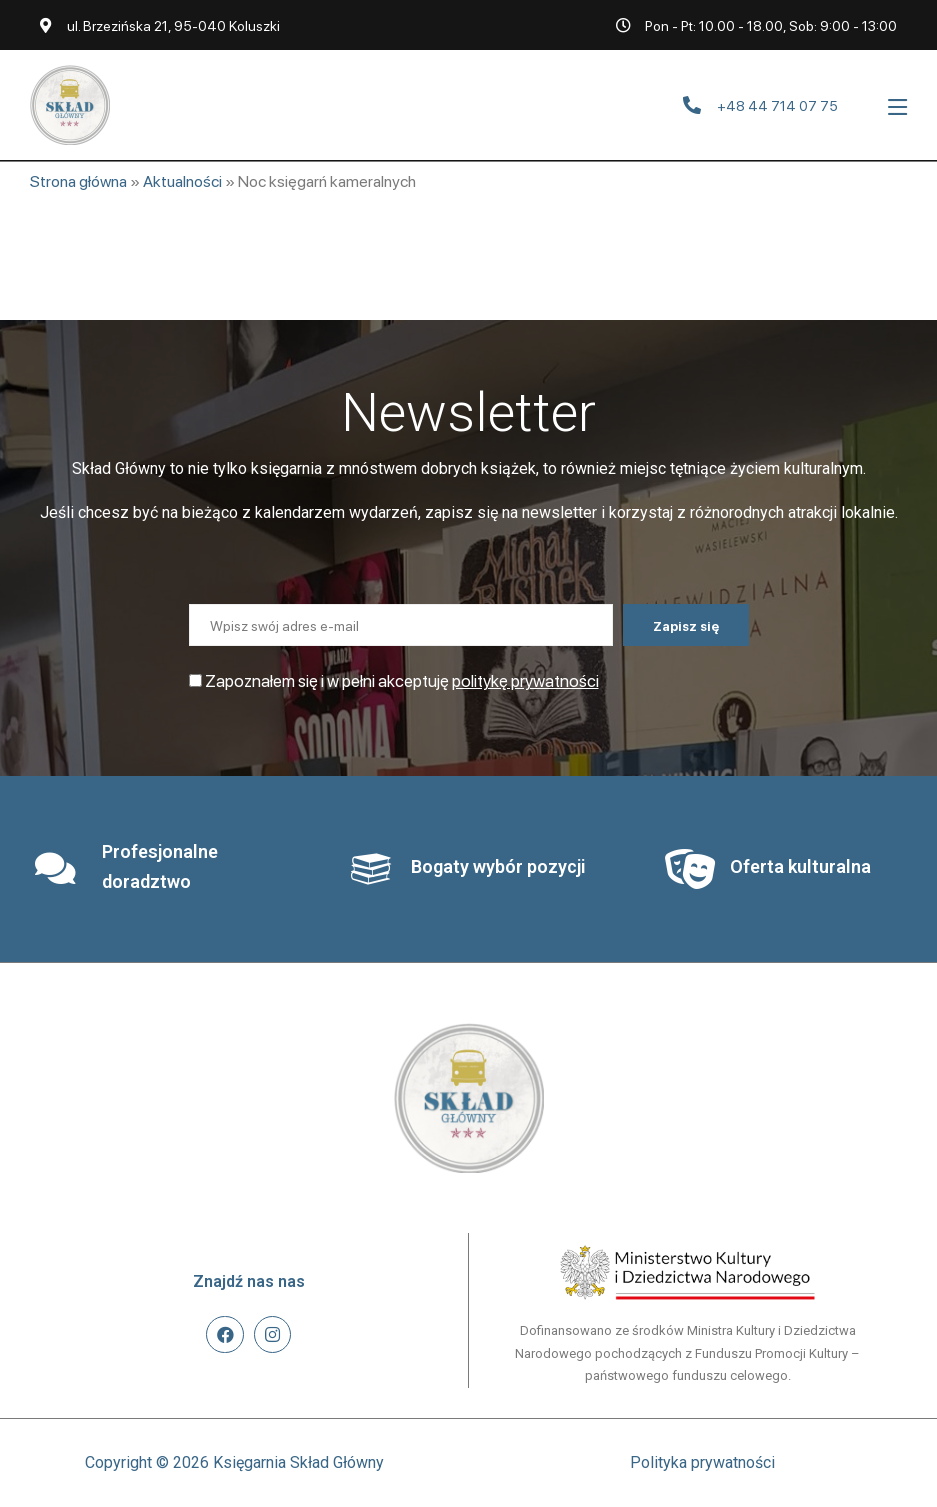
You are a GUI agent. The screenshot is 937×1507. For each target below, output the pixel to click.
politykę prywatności (525, 680)
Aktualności (182, 180)
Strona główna (78, 180)
